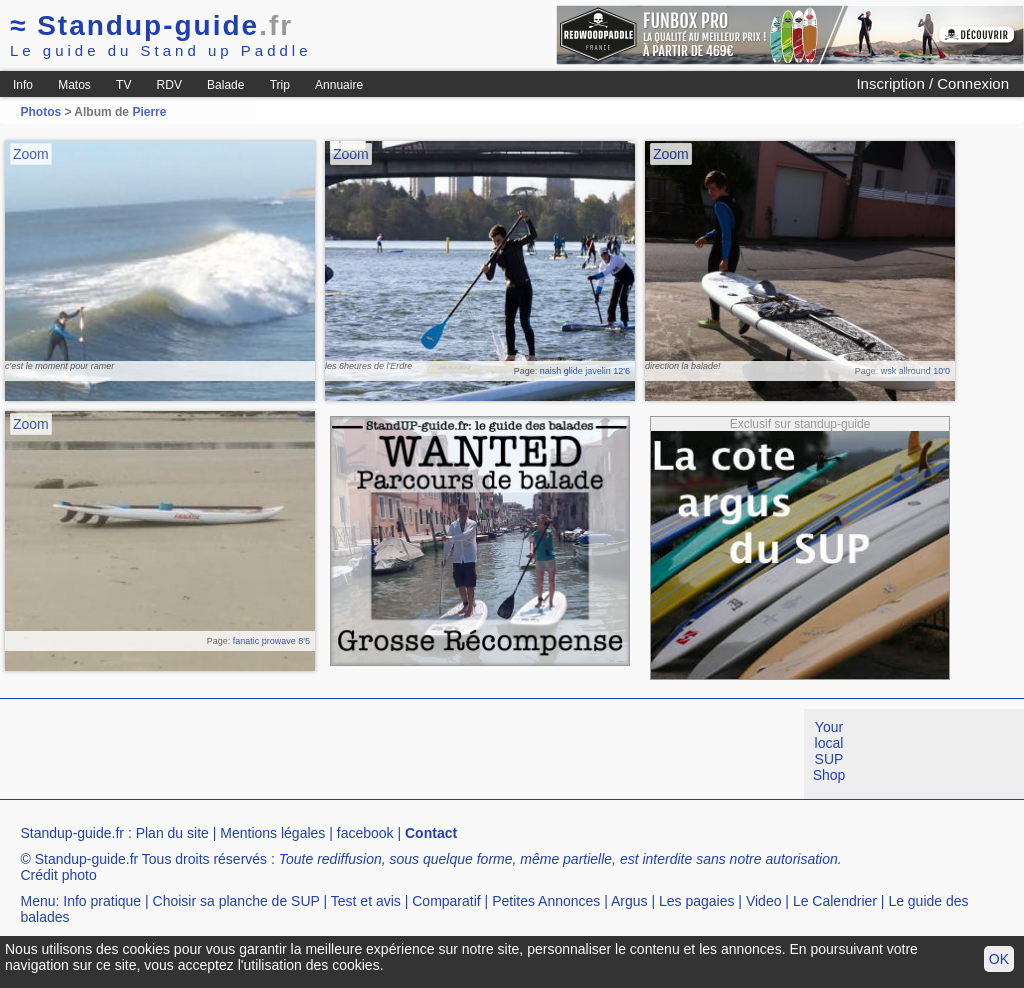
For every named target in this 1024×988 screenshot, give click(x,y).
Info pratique (102, 901)
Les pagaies (697, 901)
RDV (169, 85)
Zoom (31, 154)
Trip (280, 85)
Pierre (149, 112)
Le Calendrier (835, 901)
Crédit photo (58, 875)
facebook (365, 833)
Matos (74, 85)
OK (999, 959)
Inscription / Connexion (932, 83)
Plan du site (172, 833)
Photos (40, 112)
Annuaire (339, 85)
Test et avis (366, 901)
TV (123, 85)
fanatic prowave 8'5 (271, 641)
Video (764, 901)
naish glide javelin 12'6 (585, 371)
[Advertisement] (364, 754)
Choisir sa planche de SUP (236, 901)
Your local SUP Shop (829, 751)
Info (23, 85)
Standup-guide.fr (72, 833)
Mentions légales (272, 833)
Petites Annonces (546, 901)
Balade (225, 85)
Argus (629, 901)
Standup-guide (151, 25)
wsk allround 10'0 (915, 371)
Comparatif (446, 901)
